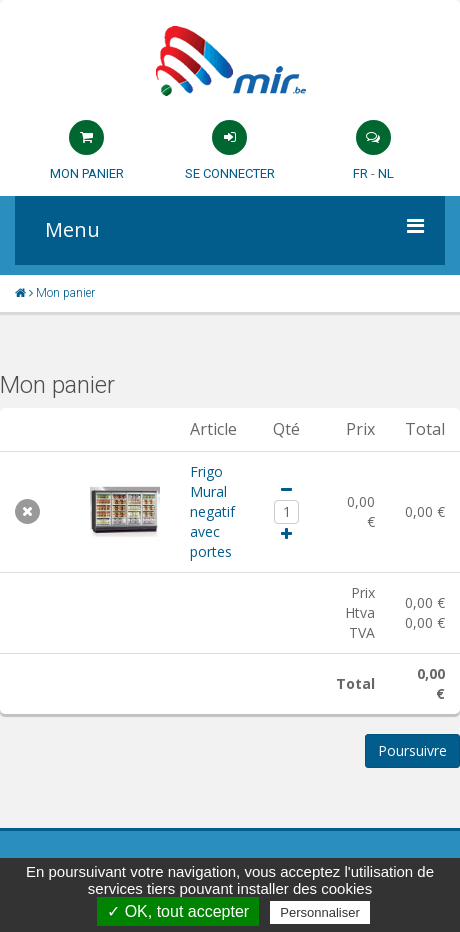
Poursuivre (412, 750)
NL (386, 173)
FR (360, 173)
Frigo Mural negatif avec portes (212, 511)
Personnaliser (320, 912)
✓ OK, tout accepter (178, 911)
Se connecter (230, 173)
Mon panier (87, 173)
